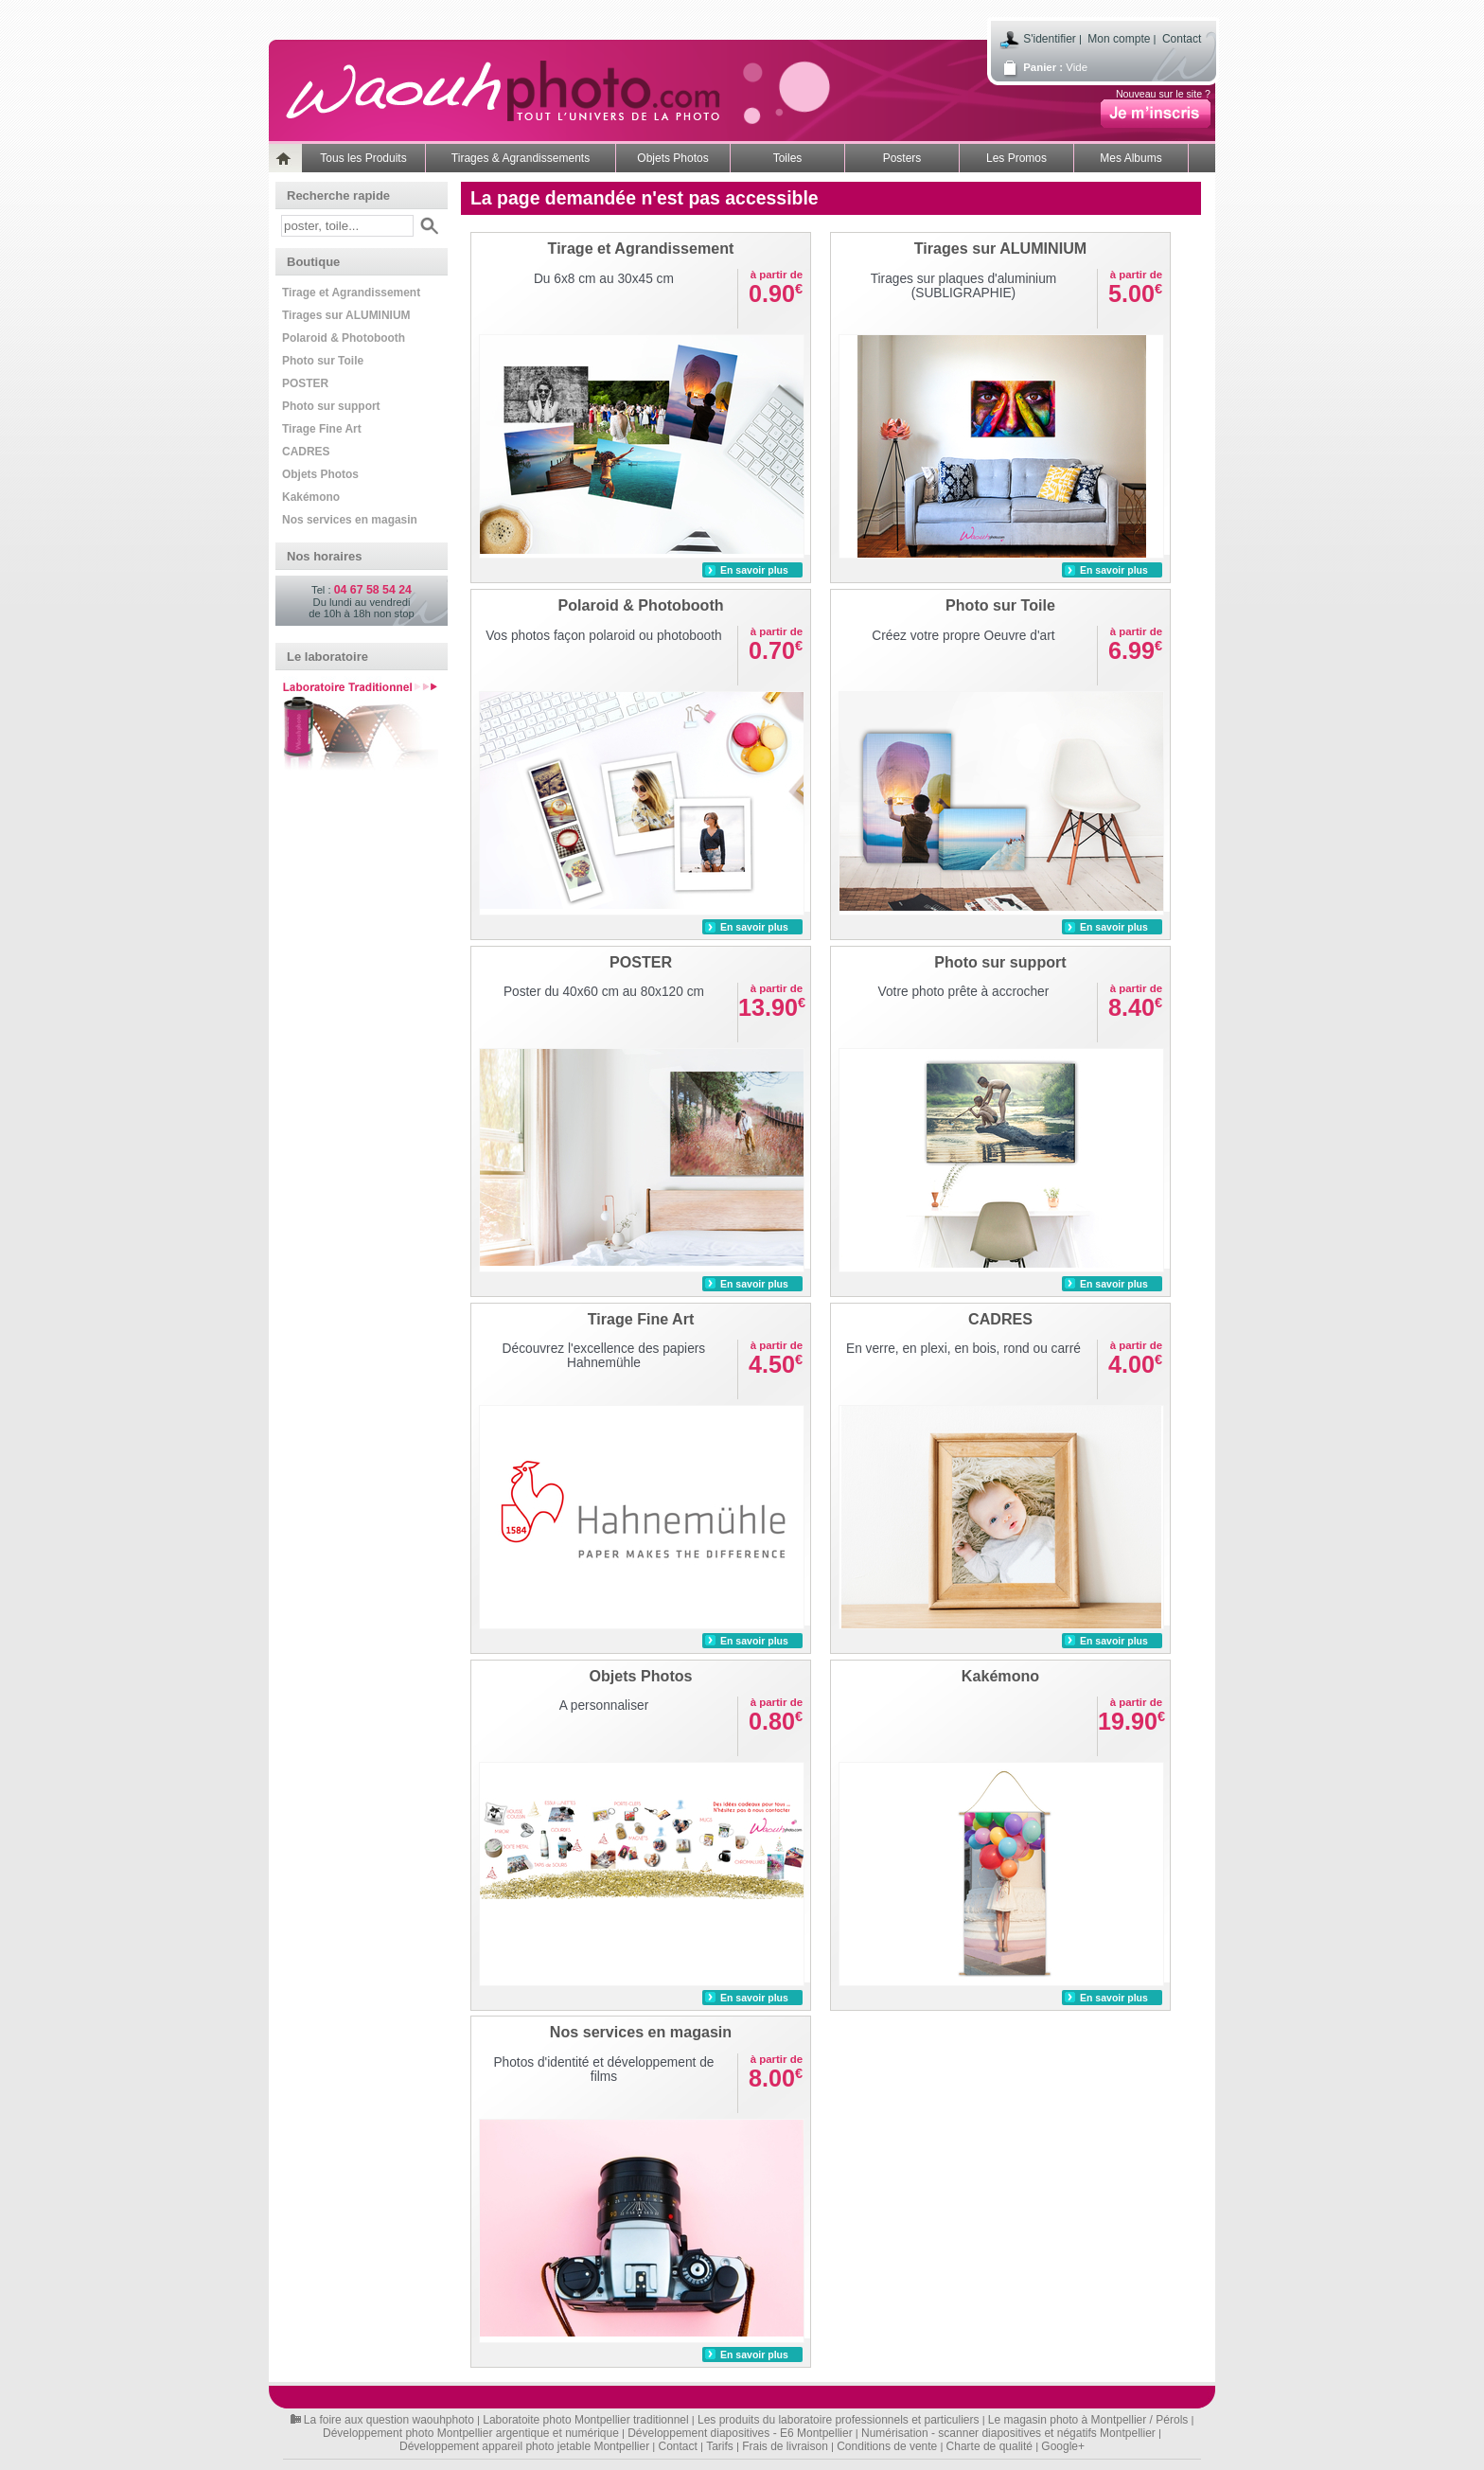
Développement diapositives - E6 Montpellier (739, 2433)
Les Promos (1016, 158)
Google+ (1063, 2446)
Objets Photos (672, 158)
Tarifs (719, 2446)
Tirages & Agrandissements (520, 158)
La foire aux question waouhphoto (389, 2419)
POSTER (305, 383)
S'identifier (1049, 38)
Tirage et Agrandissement (351, 292)
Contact (1181, 38)
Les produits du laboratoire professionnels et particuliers (839, 2419)
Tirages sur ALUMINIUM (346, 315)
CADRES (305, 451)
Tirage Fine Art (322, 428)
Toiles (788, 158)
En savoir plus (754, 570)
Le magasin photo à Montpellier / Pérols (1088, 2419)
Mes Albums (1130, 158)
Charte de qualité (989, 2446)
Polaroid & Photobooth (343, 338)
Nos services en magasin (349, 519)
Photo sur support (331, 406)
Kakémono (311, 497)
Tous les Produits (363, 158)
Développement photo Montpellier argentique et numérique (471, 2433)
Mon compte (1118, 38)
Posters (902, 158)
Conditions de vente (887, 2446)
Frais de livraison (785, 2446)
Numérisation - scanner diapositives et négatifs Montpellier (1008, 2433)
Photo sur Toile (322, 360)
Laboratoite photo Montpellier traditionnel (585, 2419)
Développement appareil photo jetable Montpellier (524, 2446)
